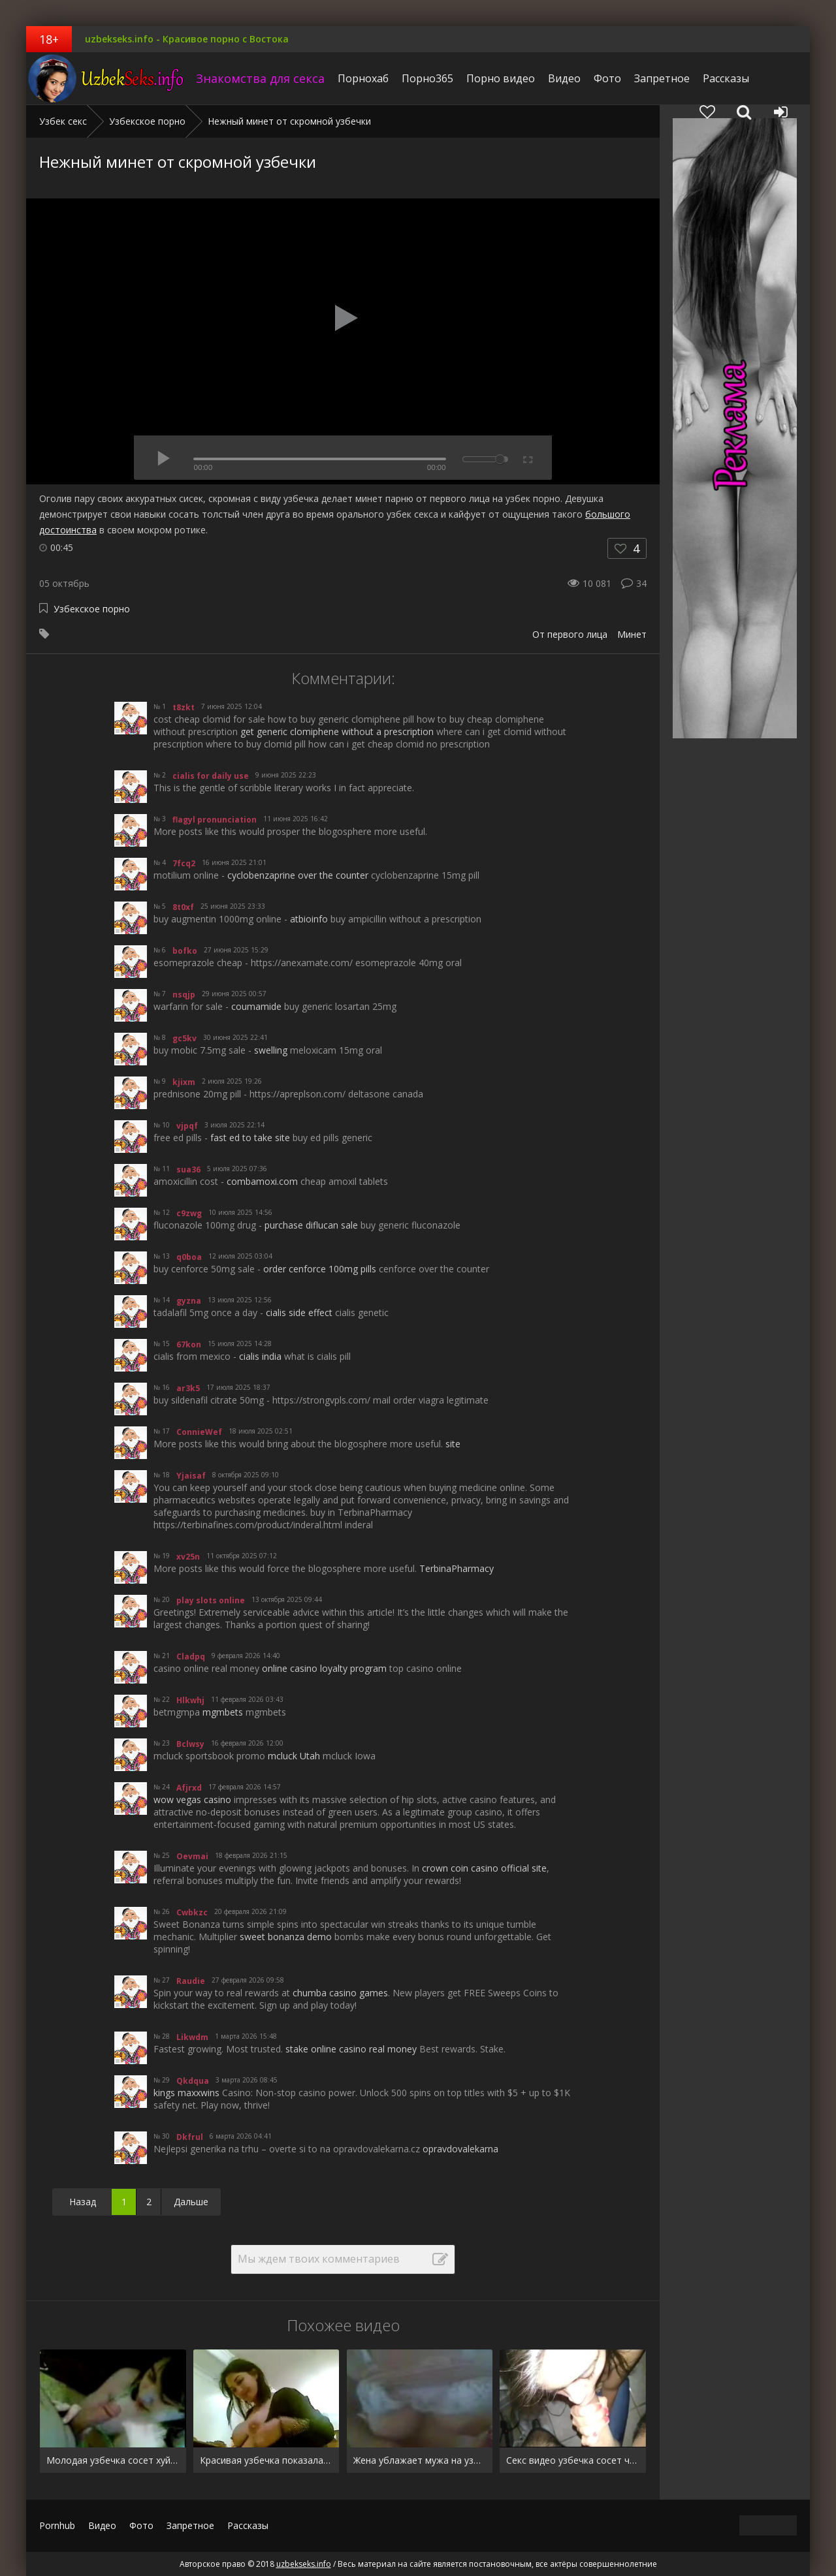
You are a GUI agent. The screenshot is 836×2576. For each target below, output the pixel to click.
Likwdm (192, 2037)
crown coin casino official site (484, 1868)
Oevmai (192, 1856)
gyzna (188, 1300)
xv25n (188, 1556)
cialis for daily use (210, 775)
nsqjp (183, 994)
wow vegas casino (192, 1799)
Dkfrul (189, 2137)
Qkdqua (192, 2080)
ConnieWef (199, 1431)
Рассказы (726, 78)
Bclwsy (190, 1744)
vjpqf (187, 1125)
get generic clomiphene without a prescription (337, 731)
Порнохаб (363, 78)
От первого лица (569, 634)
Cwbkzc (192, 1912)
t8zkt (183, 707)
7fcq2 (183, 863)
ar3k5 (188, 1388)
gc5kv (184, 1038)
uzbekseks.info (107, 78)
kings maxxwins (186, 2092)
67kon (188, 1344)
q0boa (189, 1257)
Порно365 (427, 78)
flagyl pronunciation (214, 819)
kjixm (183, 1082)
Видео (564, 78)
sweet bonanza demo (286, 1936)
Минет (632, 634)
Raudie (190, 1981)
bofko (184, 950)
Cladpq (190, 1656)
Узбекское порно (92, 609)
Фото (607, 78)
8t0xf (183, 907)
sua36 (188, 1169)
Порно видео (500, 78)
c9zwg (189, 1213)
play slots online (210, 1600)
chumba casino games (340, 1993)
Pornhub (57, 2525)
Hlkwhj (190, 1700)
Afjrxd (189, 1787)
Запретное (662, 78)
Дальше (191, 2201)
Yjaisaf (191, 1475)
